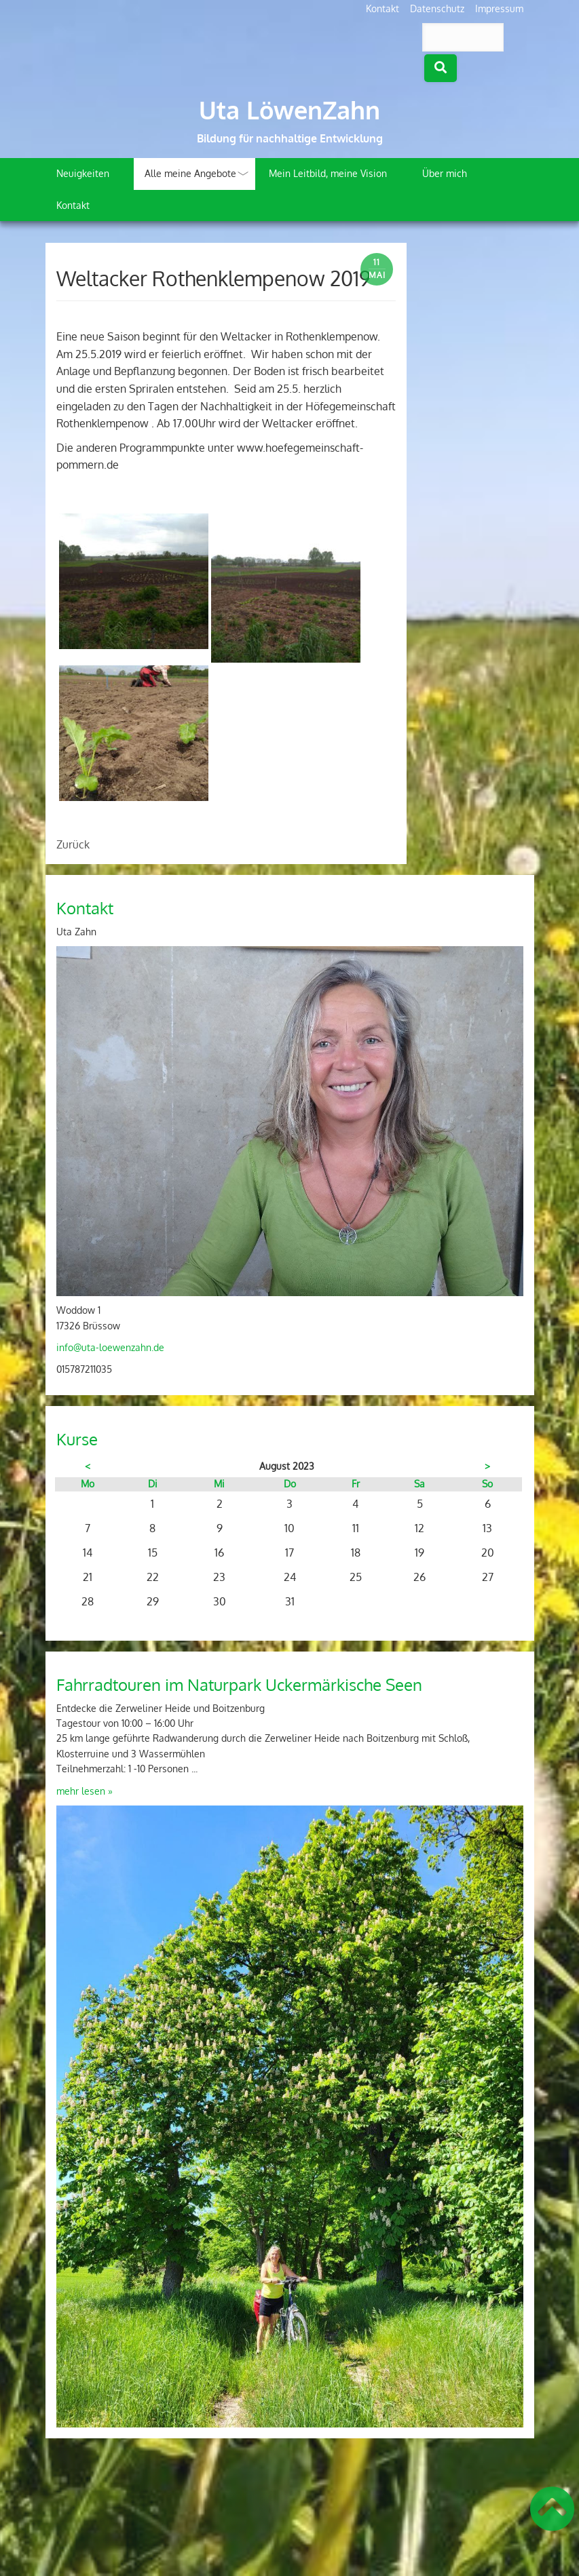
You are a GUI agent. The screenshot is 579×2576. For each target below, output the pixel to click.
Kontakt (382, 8)
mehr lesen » (84, 1791)
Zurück (73, 844)
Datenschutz (437, 8)
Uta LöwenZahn (289, 109)
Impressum (499, 8)
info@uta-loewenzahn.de (110, 1347)
